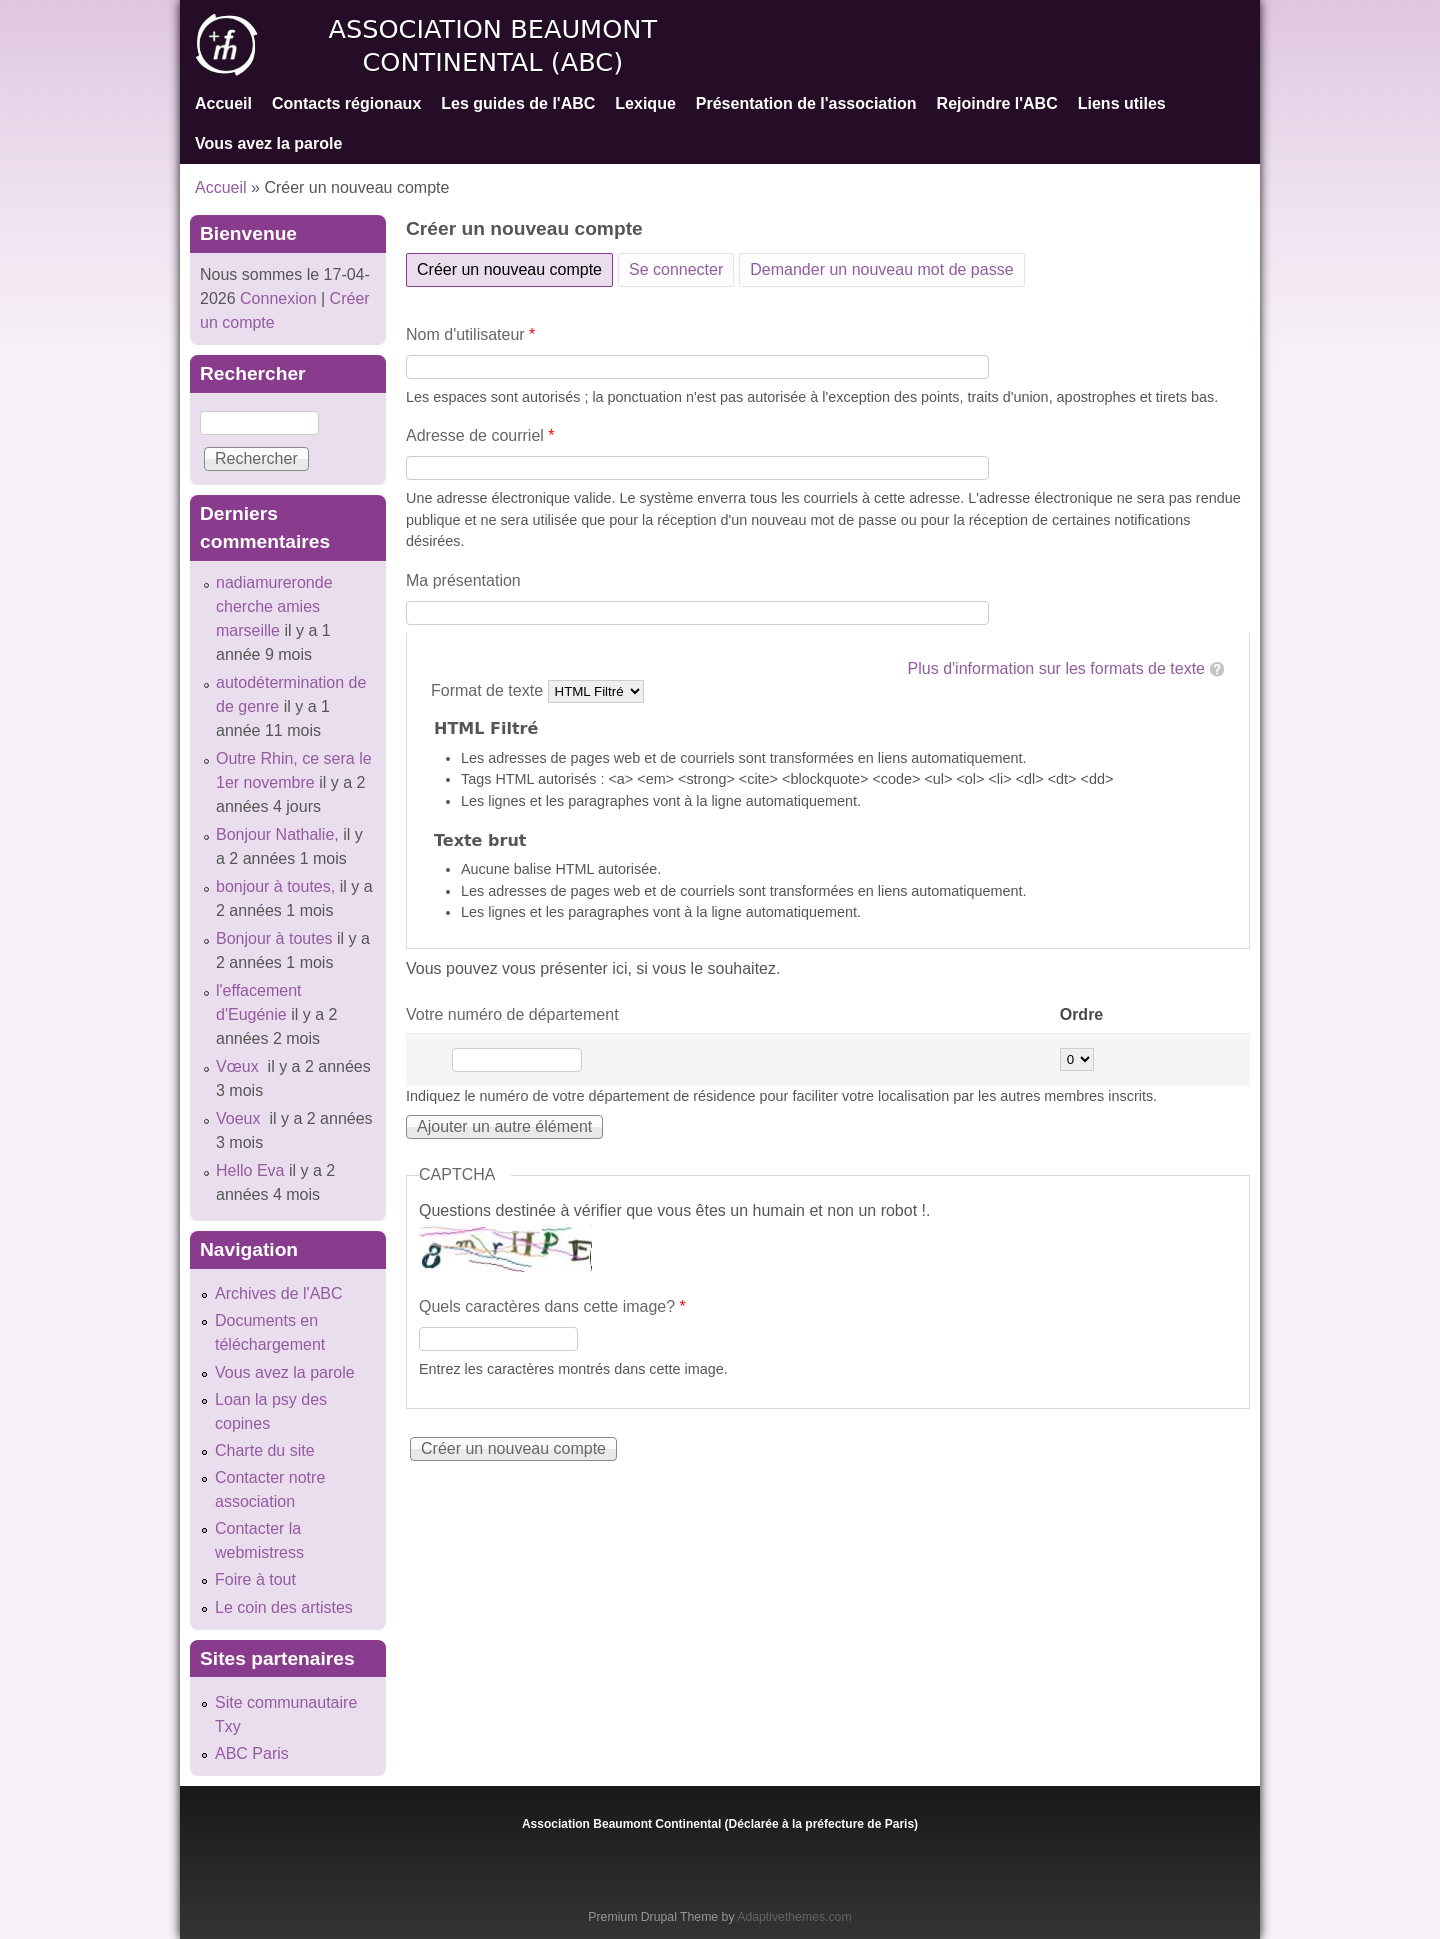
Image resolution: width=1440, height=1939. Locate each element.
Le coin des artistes (284, 1607)
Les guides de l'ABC (518, 103)
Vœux (239, 1066)
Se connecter (676, 269)
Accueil (223, 103)
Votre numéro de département (512, 1014)
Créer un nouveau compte (515, 266)
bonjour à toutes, (275, 886)
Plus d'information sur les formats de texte (1056, 668)
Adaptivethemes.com (794, 1917)
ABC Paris (252, 1753)
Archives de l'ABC (279, 1293)
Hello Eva (250, 1170)
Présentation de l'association (806, 103)
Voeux (240, 1118)
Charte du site (265, 1450)
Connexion (276, 298)
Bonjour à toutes (274, 938)
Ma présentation (463, 580)
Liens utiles (1122, 103)
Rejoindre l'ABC (997, 103)
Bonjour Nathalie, (277, 834)
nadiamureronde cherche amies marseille (274, 606)
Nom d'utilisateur (470, 334)
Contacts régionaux (346, 103)
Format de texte (489, 690)
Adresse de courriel (480, 435)
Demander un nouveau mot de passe (881, 269)
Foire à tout (255, 1579)
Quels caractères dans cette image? (552, 1306)
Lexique (645, 103)
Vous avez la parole (268, 143)
